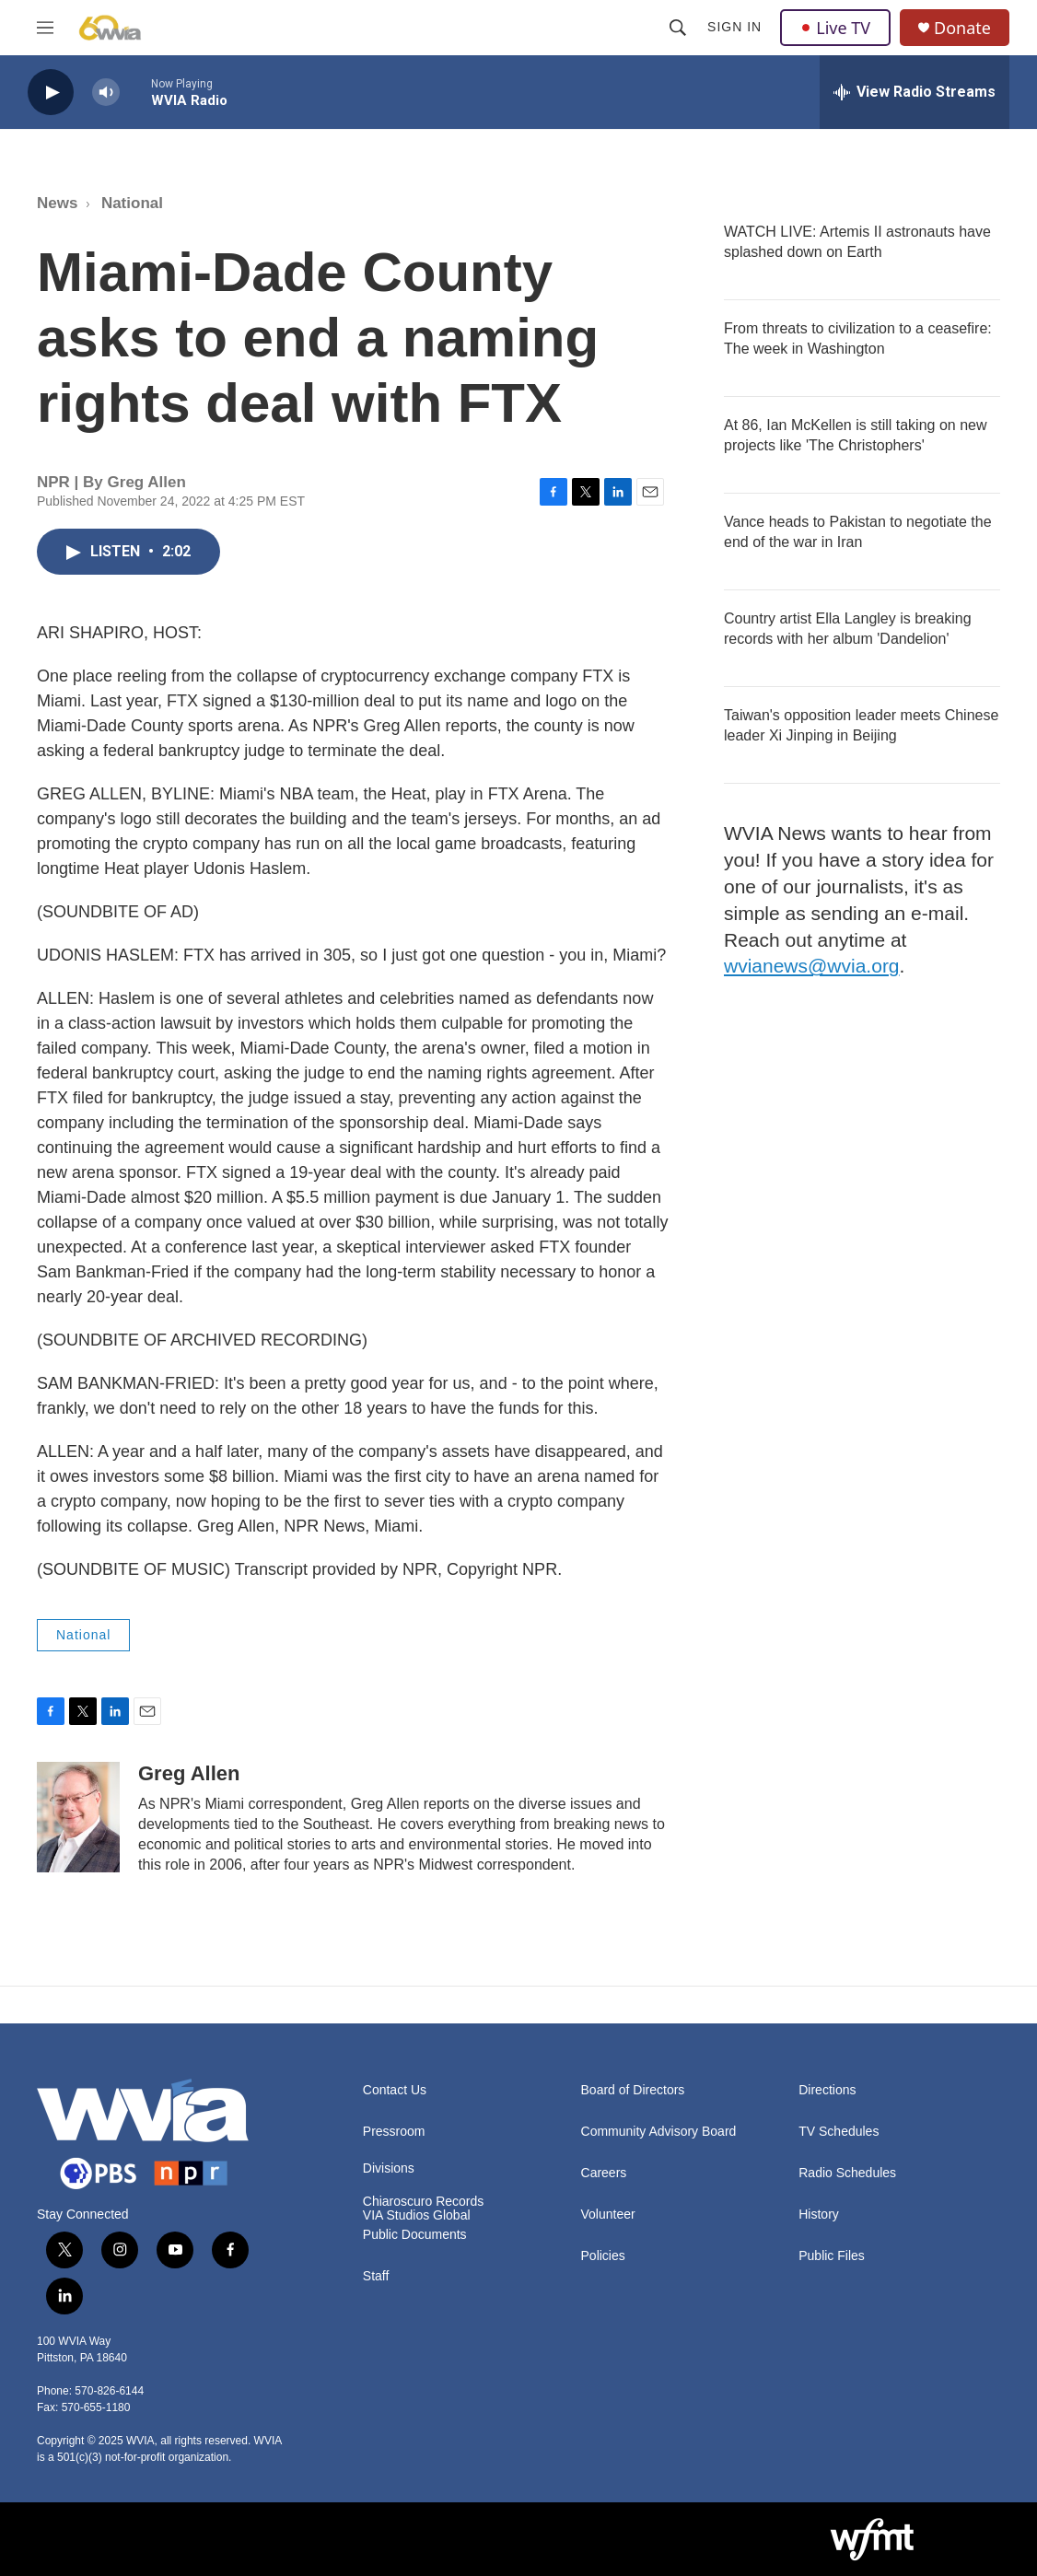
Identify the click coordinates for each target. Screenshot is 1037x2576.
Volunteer (608, 2214)
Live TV (835, 28)
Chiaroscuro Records (423, 2202)
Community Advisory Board (659, 2132)
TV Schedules (838, 2132)
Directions (827, 2090)
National (132, 203)
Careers (604, 2173)
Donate (962, 28)
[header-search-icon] (677, 27)
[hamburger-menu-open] (45, 27)
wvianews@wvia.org (812, 965)
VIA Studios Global (417, 2215)
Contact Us (394, 2090)
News (57, 203)
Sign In (734, 26)
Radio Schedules (847, 2173)
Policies (603, 2256)
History (818, 2214)
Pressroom (394, 2132)
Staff (376, 2276)
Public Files (831, 2256)
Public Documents (415, 2235)
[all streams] (914, 92)
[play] (50, 92)
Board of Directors (633, 2090)
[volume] (106, 92)
